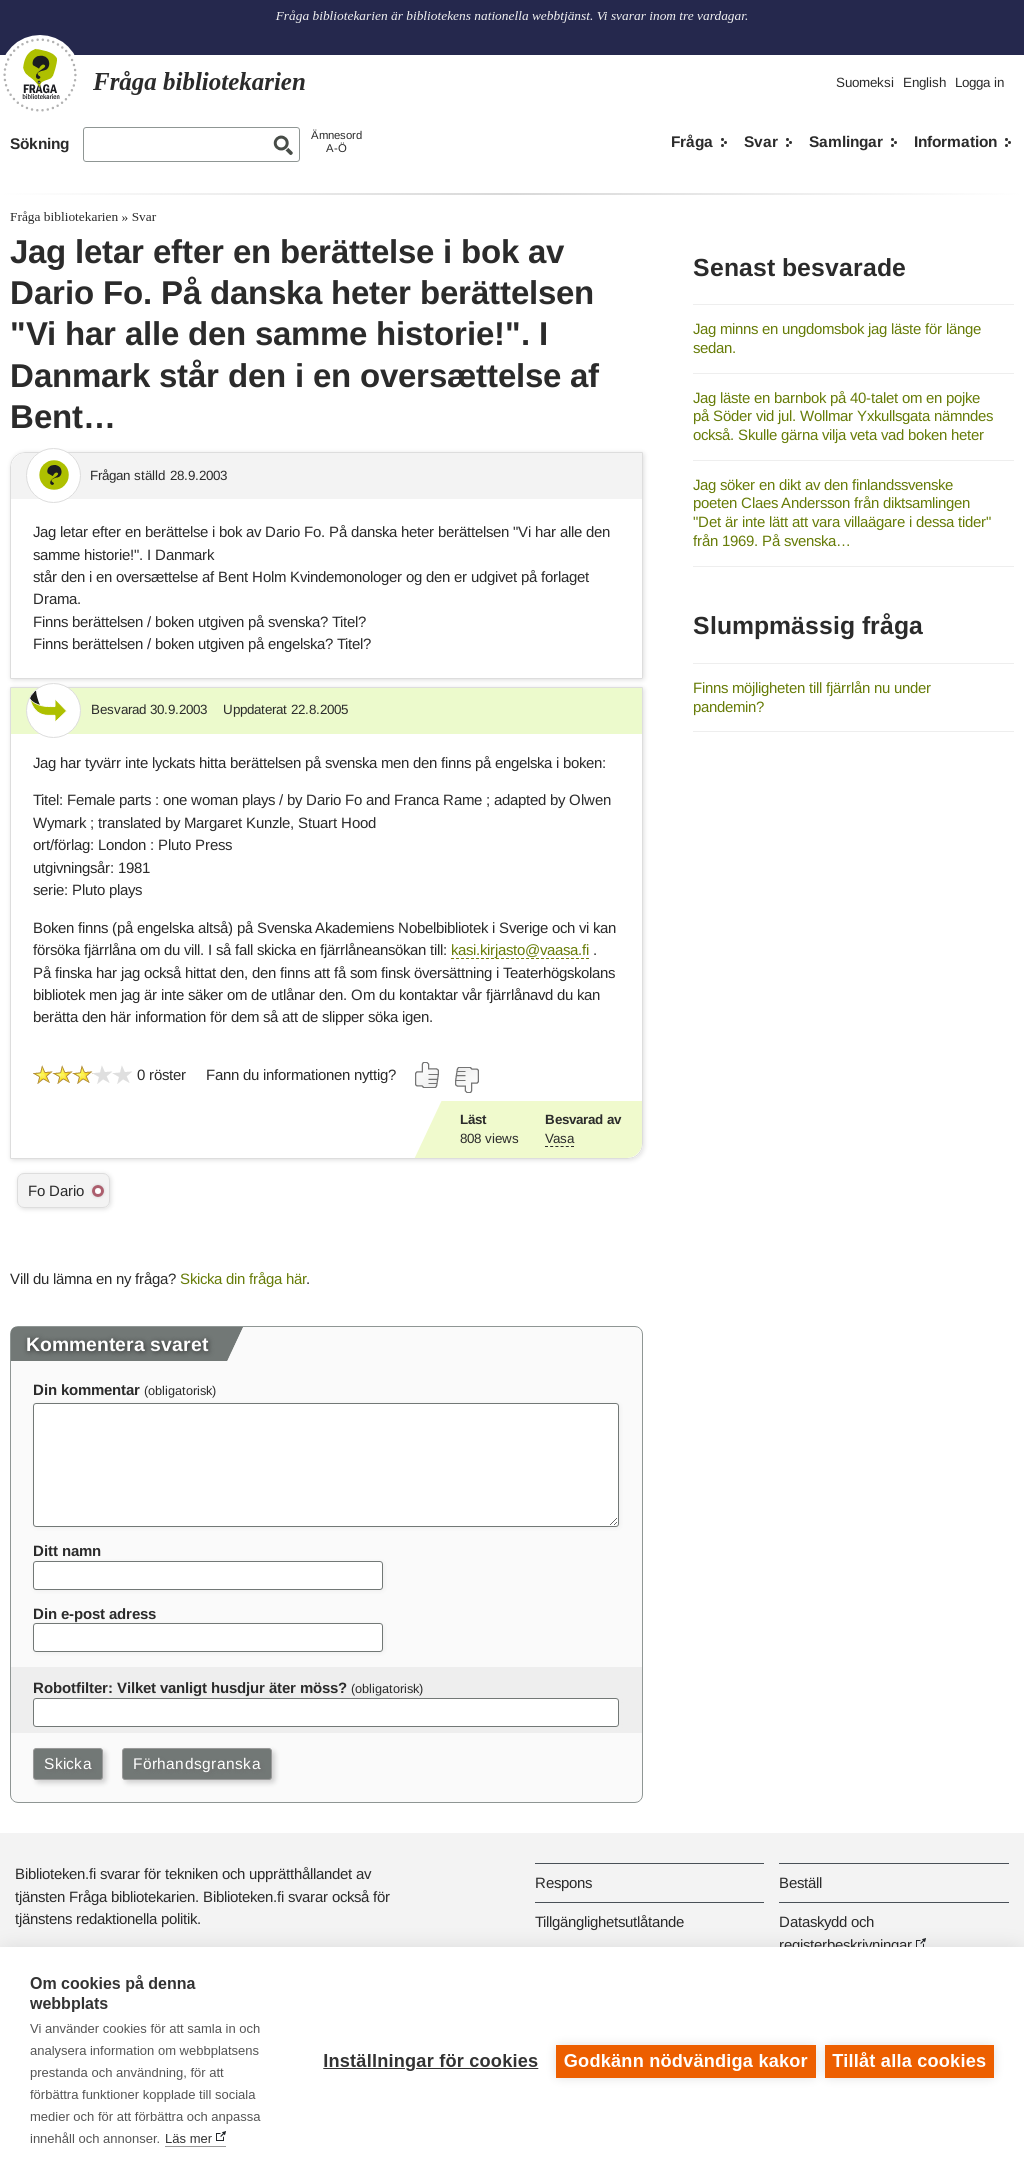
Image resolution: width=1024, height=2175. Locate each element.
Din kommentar (86, 1389)
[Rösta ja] (428, 1075)
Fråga (692, 141)
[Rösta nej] (466, 1080)
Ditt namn (67, 1550)
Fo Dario (56, 1190)
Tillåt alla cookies (909, 2061)
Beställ (800, 1882)
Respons (563, 1882)
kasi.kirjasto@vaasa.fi (520, 949)
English (924, 82)
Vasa (559, 1138)
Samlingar (846, 141)
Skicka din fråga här (243, 1278)
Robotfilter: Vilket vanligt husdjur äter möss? (190, 1687)
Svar (761, 141)
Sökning (39, 143)
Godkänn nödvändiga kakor (685, 2061)
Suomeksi (865, 82)
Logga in (979, 82)
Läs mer (188, 2138)
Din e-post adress (94, 1613)
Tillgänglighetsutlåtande (609, 1921)
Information (955, 141)
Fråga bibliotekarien (64, 216)
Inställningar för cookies (429, 2061)
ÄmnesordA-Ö (336, 141)
